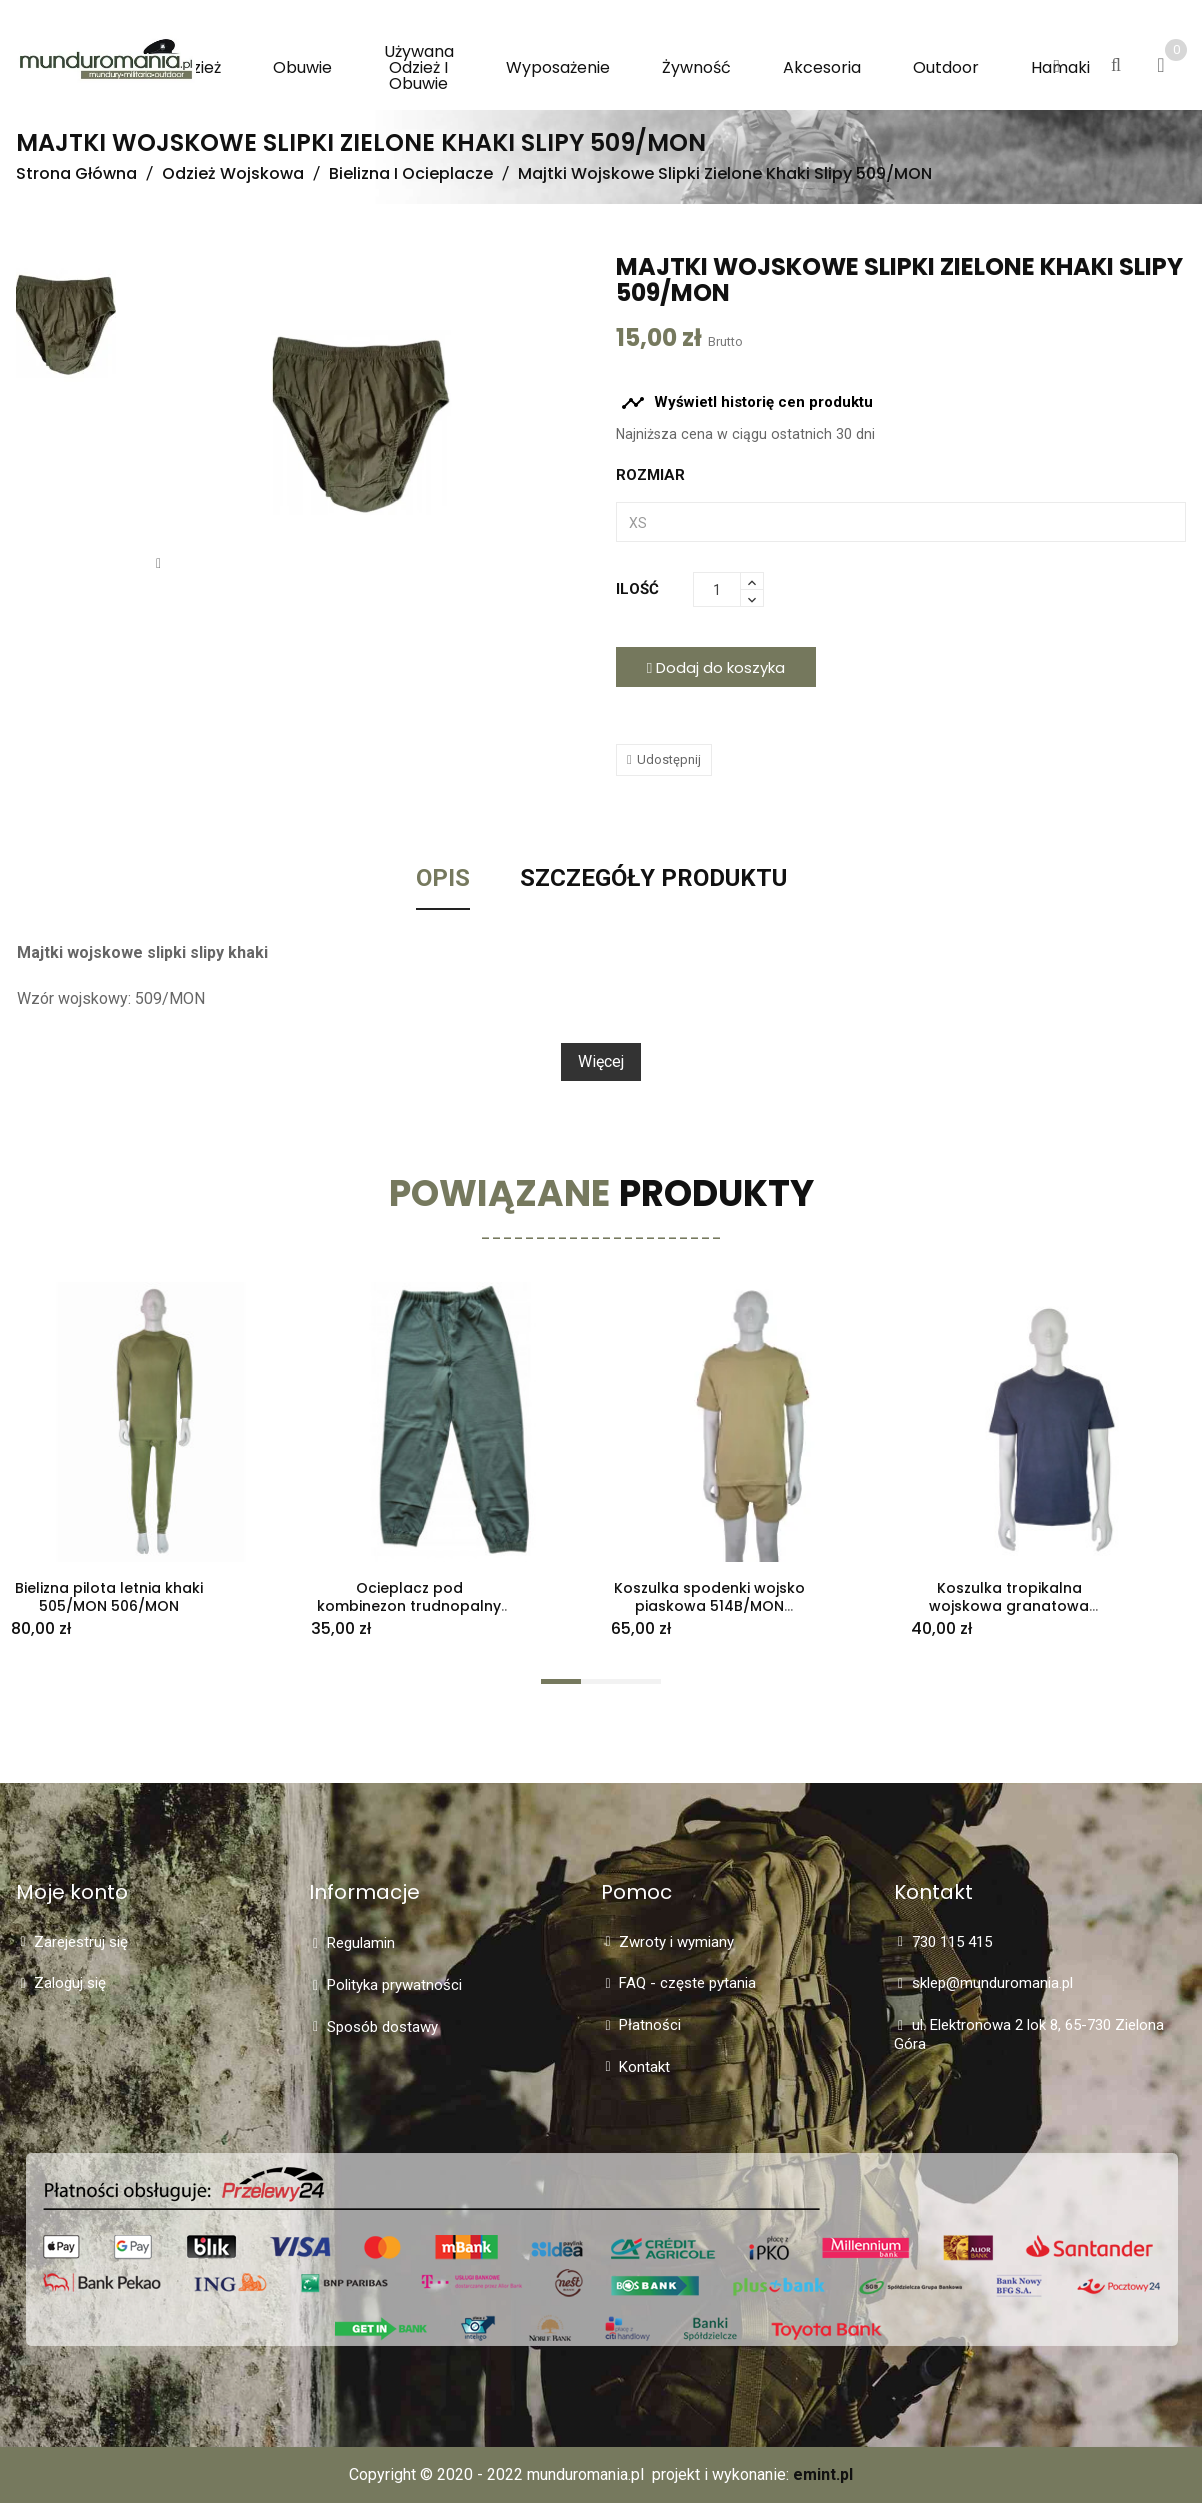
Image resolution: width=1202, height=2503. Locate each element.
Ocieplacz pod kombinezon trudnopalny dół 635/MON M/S (409, 1607)
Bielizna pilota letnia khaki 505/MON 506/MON (109, 1597)
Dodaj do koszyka (716, 667)
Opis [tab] (443, 879)
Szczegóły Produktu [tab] (653, 879)
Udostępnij (669, 759)
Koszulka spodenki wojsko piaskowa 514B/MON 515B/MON (709, 1607)
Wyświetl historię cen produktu (747, 403)
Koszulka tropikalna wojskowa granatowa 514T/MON (1009, 1607)
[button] (1056, 67)
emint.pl (823, 2474)
